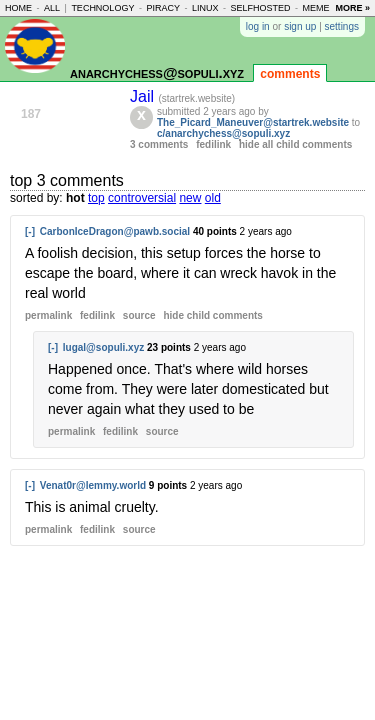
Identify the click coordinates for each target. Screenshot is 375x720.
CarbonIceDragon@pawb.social (115, 231)
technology (102, 8)
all (52, 8)
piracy (163, 8)
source (139, 315)
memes (319, 8)
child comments (212, 315)
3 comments (159, 144)
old (213, 198)
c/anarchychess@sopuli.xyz (223, 133)
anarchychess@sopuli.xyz (157, 72)
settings (342, 26)
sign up (300, 26)
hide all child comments (295, 144)
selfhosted (260, 8)
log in (258, 26)
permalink (48, 315)
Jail (144, 96)
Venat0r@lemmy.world (93, 485)
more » (352, 8)
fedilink (213, 144)
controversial (142, 198)
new (190, 198)
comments (290, 74)
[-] (30, 231)
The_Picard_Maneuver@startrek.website (253, 122)
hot (75, 198)
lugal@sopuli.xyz (103, 347)
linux (205, 8)
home (18, 8)
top (96, 198)
